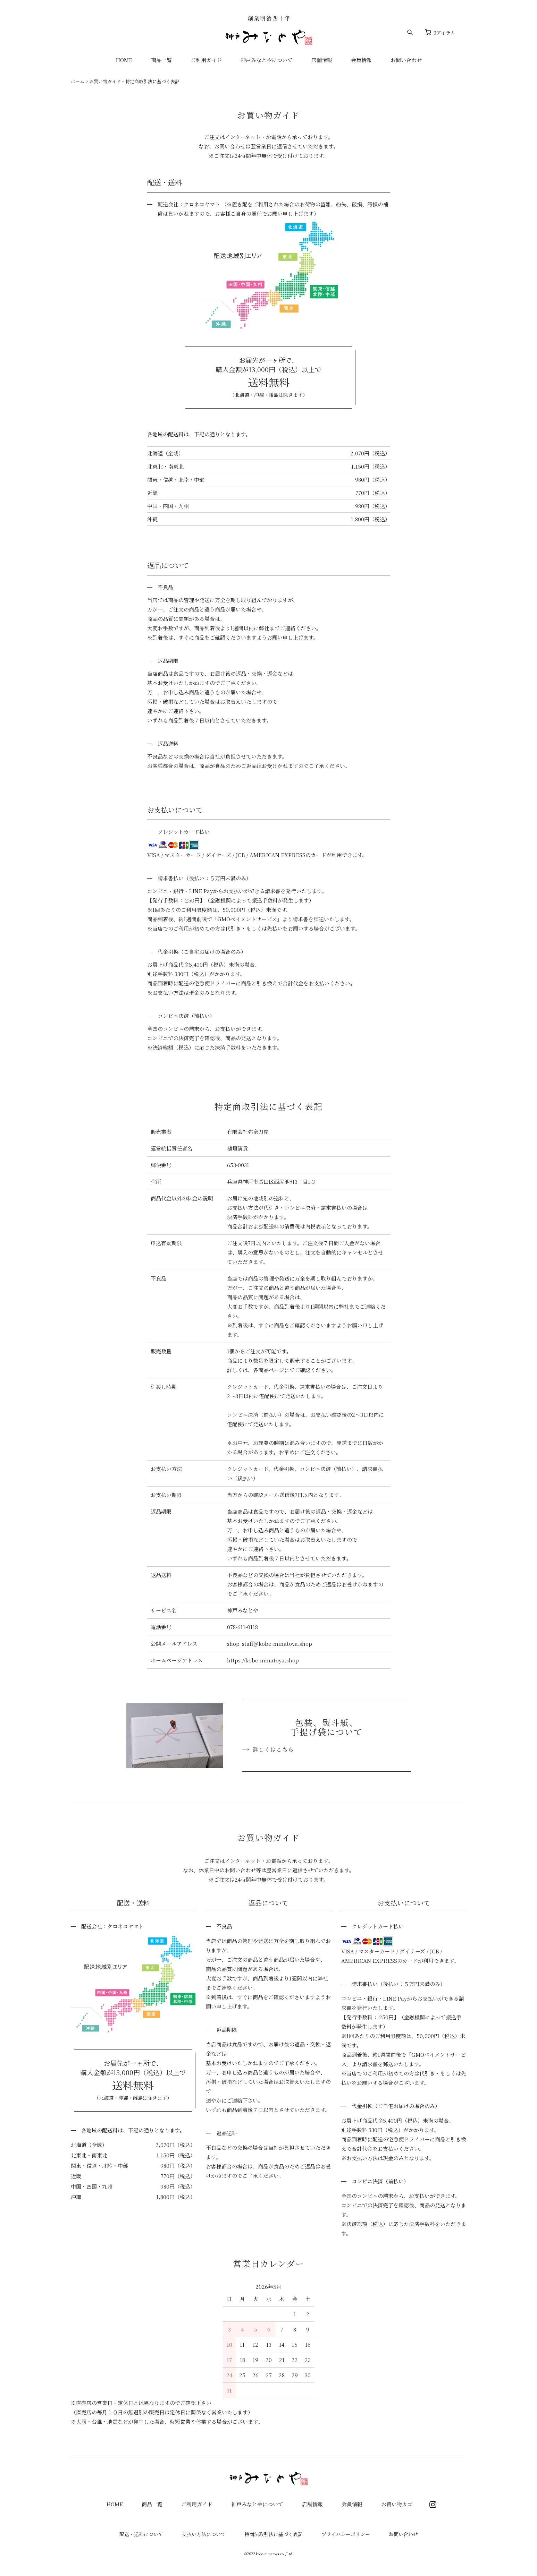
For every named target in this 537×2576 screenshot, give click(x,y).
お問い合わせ (406, 59)
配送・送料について (141, 2534)
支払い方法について (204, 2534)
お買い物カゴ (396, 2504)
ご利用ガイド (206, 59)
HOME (124, 59)
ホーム (77, 81)
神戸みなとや (268, 30)
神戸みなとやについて (267, 59)
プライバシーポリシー (345, 2534)
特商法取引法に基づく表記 (273, 2534)
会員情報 (361, 59)
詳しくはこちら (273, 1749)
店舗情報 (321, 59)
